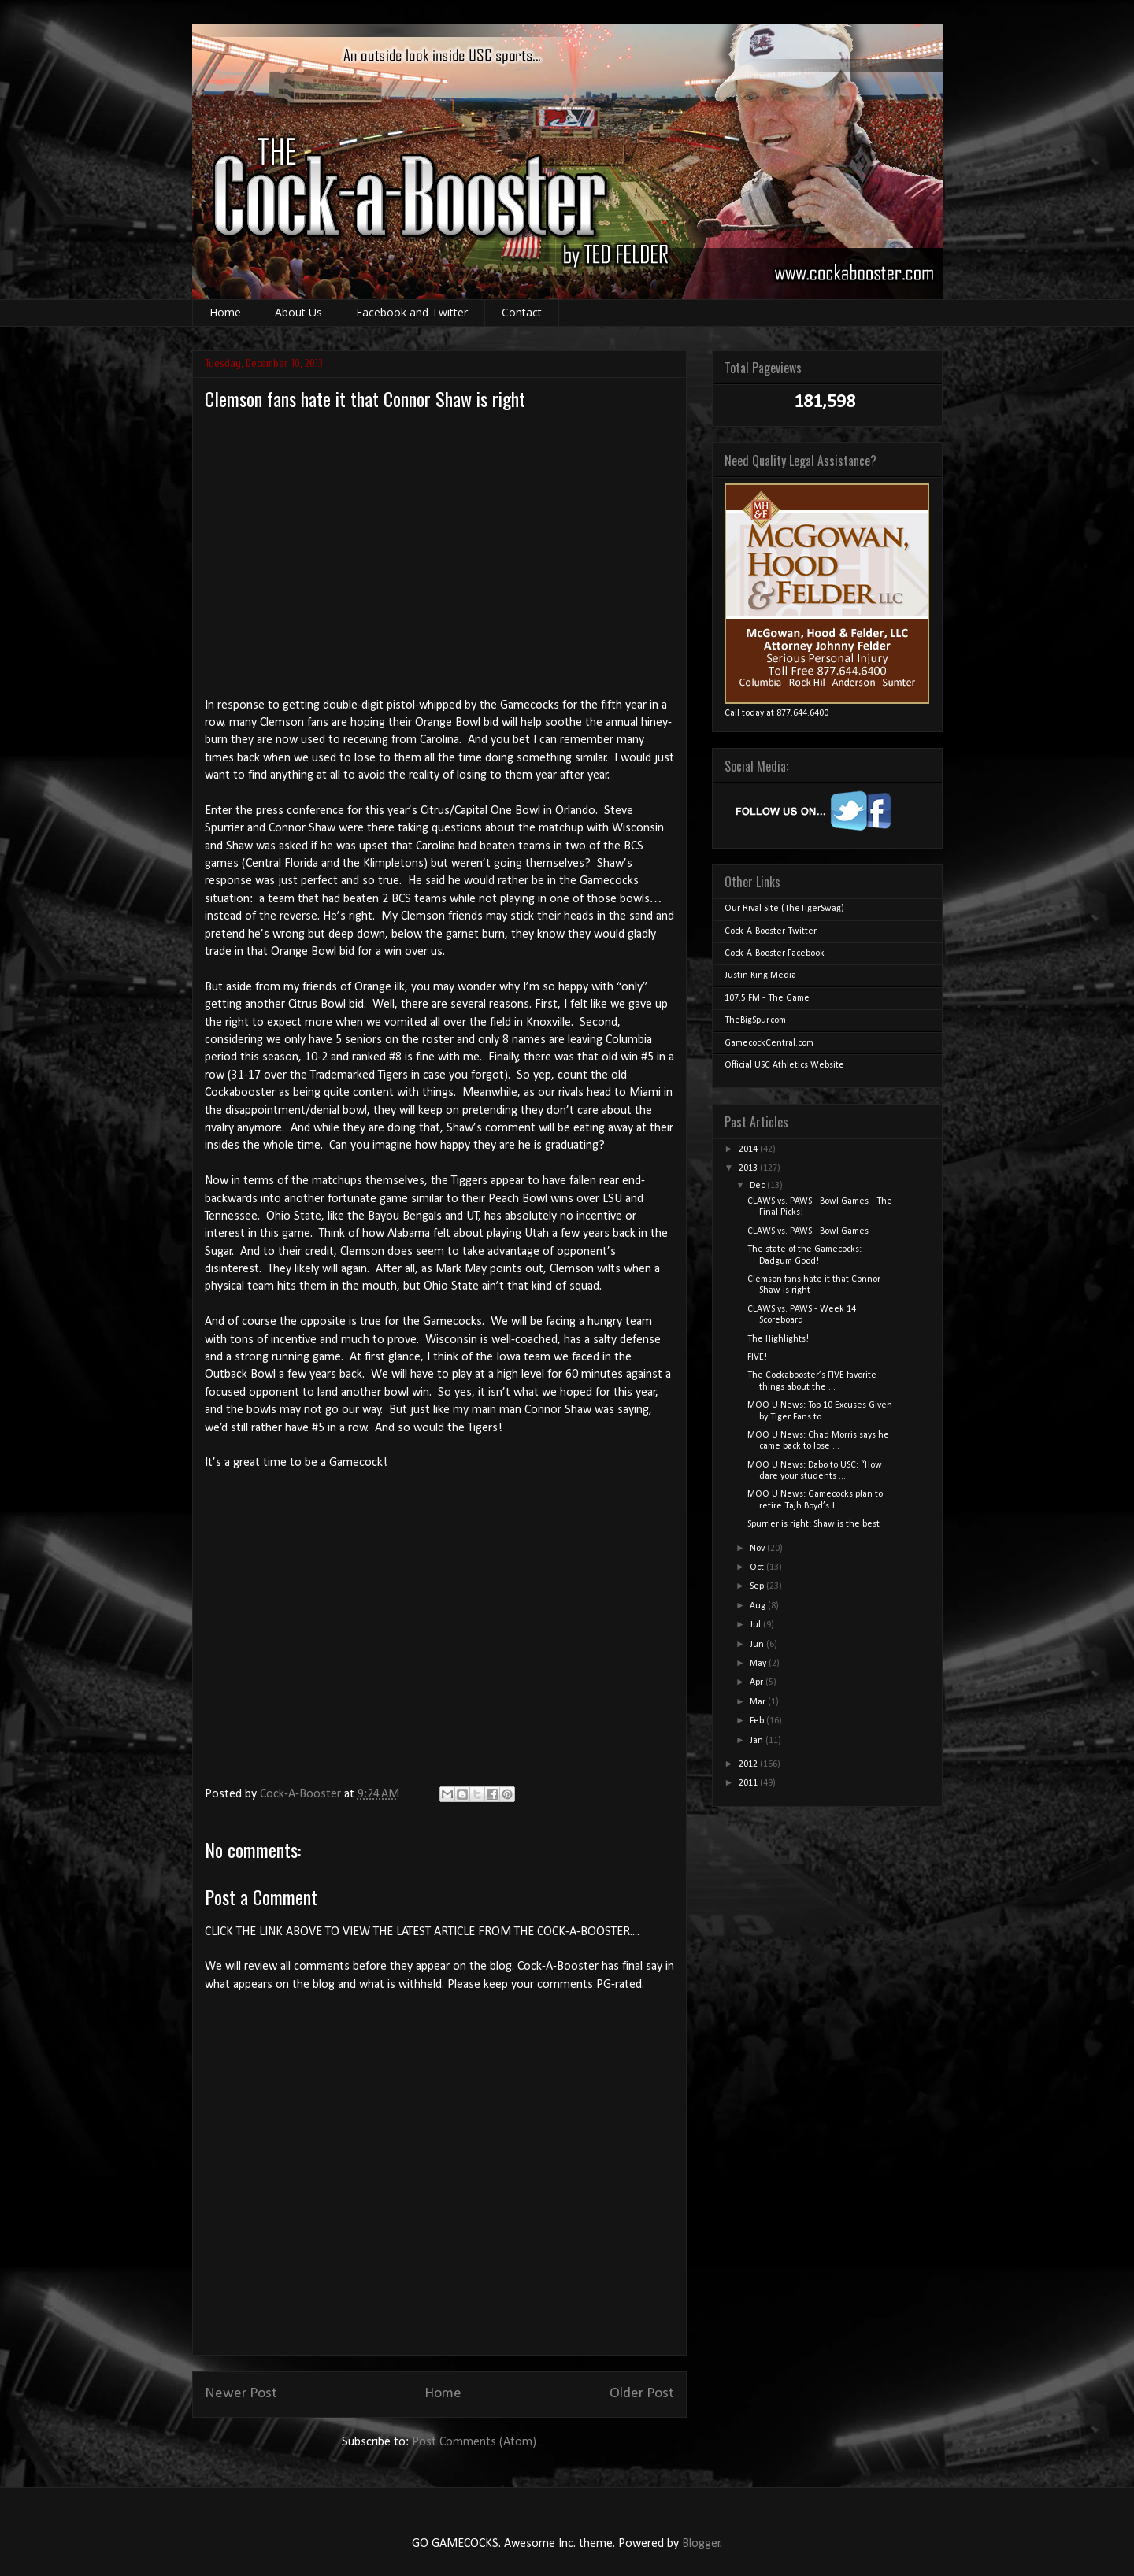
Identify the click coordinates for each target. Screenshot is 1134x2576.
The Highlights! (778, 1339)
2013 (749, 1168)
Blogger (701, 2543)
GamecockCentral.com (768, 1043)
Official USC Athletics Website (784, 1065)
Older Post (642, 2393)
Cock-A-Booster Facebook (774, 953)
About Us (298, 312)
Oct (758, 1567)
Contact (522, 312)
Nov (758, 1548)
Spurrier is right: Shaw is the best (813, 1524)
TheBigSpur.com (755, 1020)
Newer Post (241, 2393)
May (759, 1663)
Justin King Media (760, 975)
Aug (759, 1606)
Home (225, 312)
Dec (758, 1185)
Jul (756, 1625)
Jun (758, 1644)
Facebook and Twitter (412, 312)
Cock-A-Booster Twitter (770, 931)
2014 (749, 1149)
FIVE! (757, 1357)
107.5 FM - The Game (767, 998)
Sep (758, 1586)
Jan (757, 1740)
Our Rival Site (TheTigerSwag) (784, 908)
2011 (749, 1783)
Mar (759, 1702)
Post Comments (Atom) (474, 2442)
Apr (757, 1682)
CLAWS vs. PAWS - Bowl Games (808, 1231)
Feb (758, 1721)
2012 (749, 1764)
